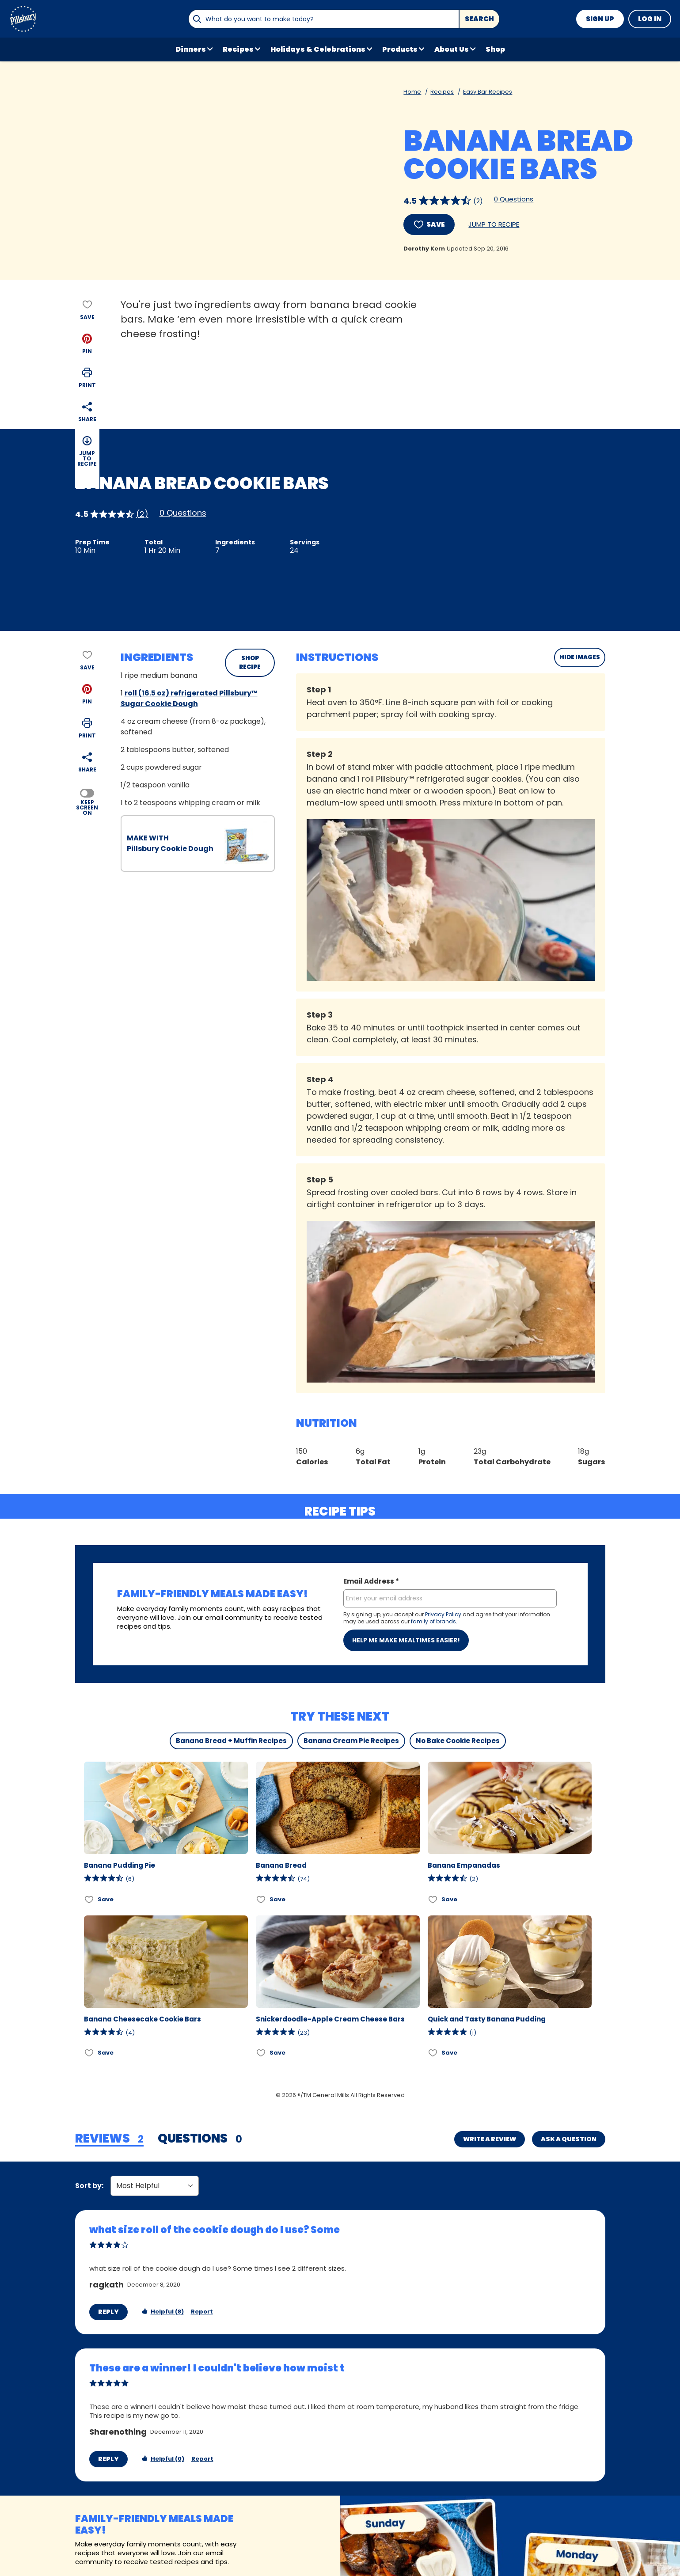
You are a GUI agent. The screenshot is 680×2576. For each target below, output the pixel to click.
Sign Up (600, 18)
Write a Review (489, 2139)
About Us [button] (451, 49)
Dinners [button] (190, 49)
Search (479, 18)
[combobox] (323, 19)
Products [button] (400, 49)
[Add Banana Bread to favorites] (261, 1899)
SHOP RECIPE (250, 662)
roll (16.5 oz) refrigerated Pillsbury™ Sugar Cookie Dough (189, 698)
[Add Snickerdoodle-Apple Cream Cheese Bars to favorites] (261, 2053)
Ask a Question (568, 2139)
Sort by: (89, 2186)
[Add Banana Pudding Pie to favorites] (89, 1899)
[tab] (109, 2139)
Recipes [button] (238, 49)
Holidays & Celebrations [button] (317, 49)
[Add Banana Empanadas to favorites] (433, 1899)
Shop (495, 49)
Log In (649, 18)
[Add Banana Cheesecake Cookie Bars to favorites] (89, 2053)
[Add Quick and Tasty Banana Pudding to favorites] (433, 2053)
